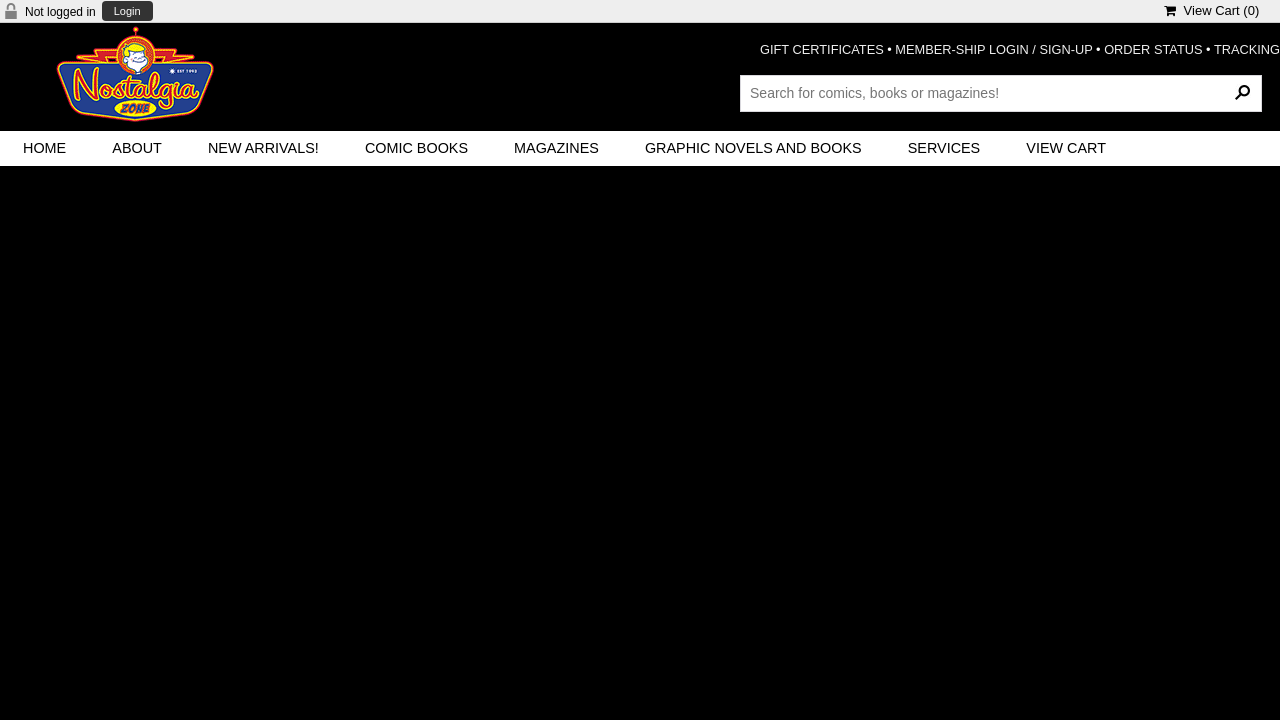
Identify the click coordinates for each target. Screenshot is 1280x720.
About (137, 148)
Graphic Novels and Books (753, 148)
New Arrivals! (263, 148)
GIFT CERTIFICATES (822, 49)
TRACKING (1247, 49)
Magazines (556, 148)
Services (944, 148)
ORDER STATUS (1153, 49)
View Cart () (1211, 10)
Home (44, 148)
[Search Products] (1001, 93)
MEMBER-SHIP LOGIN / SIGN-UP (993, 49)
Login (127, 11)
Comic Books (416, 148)
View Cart (1066, 148)
